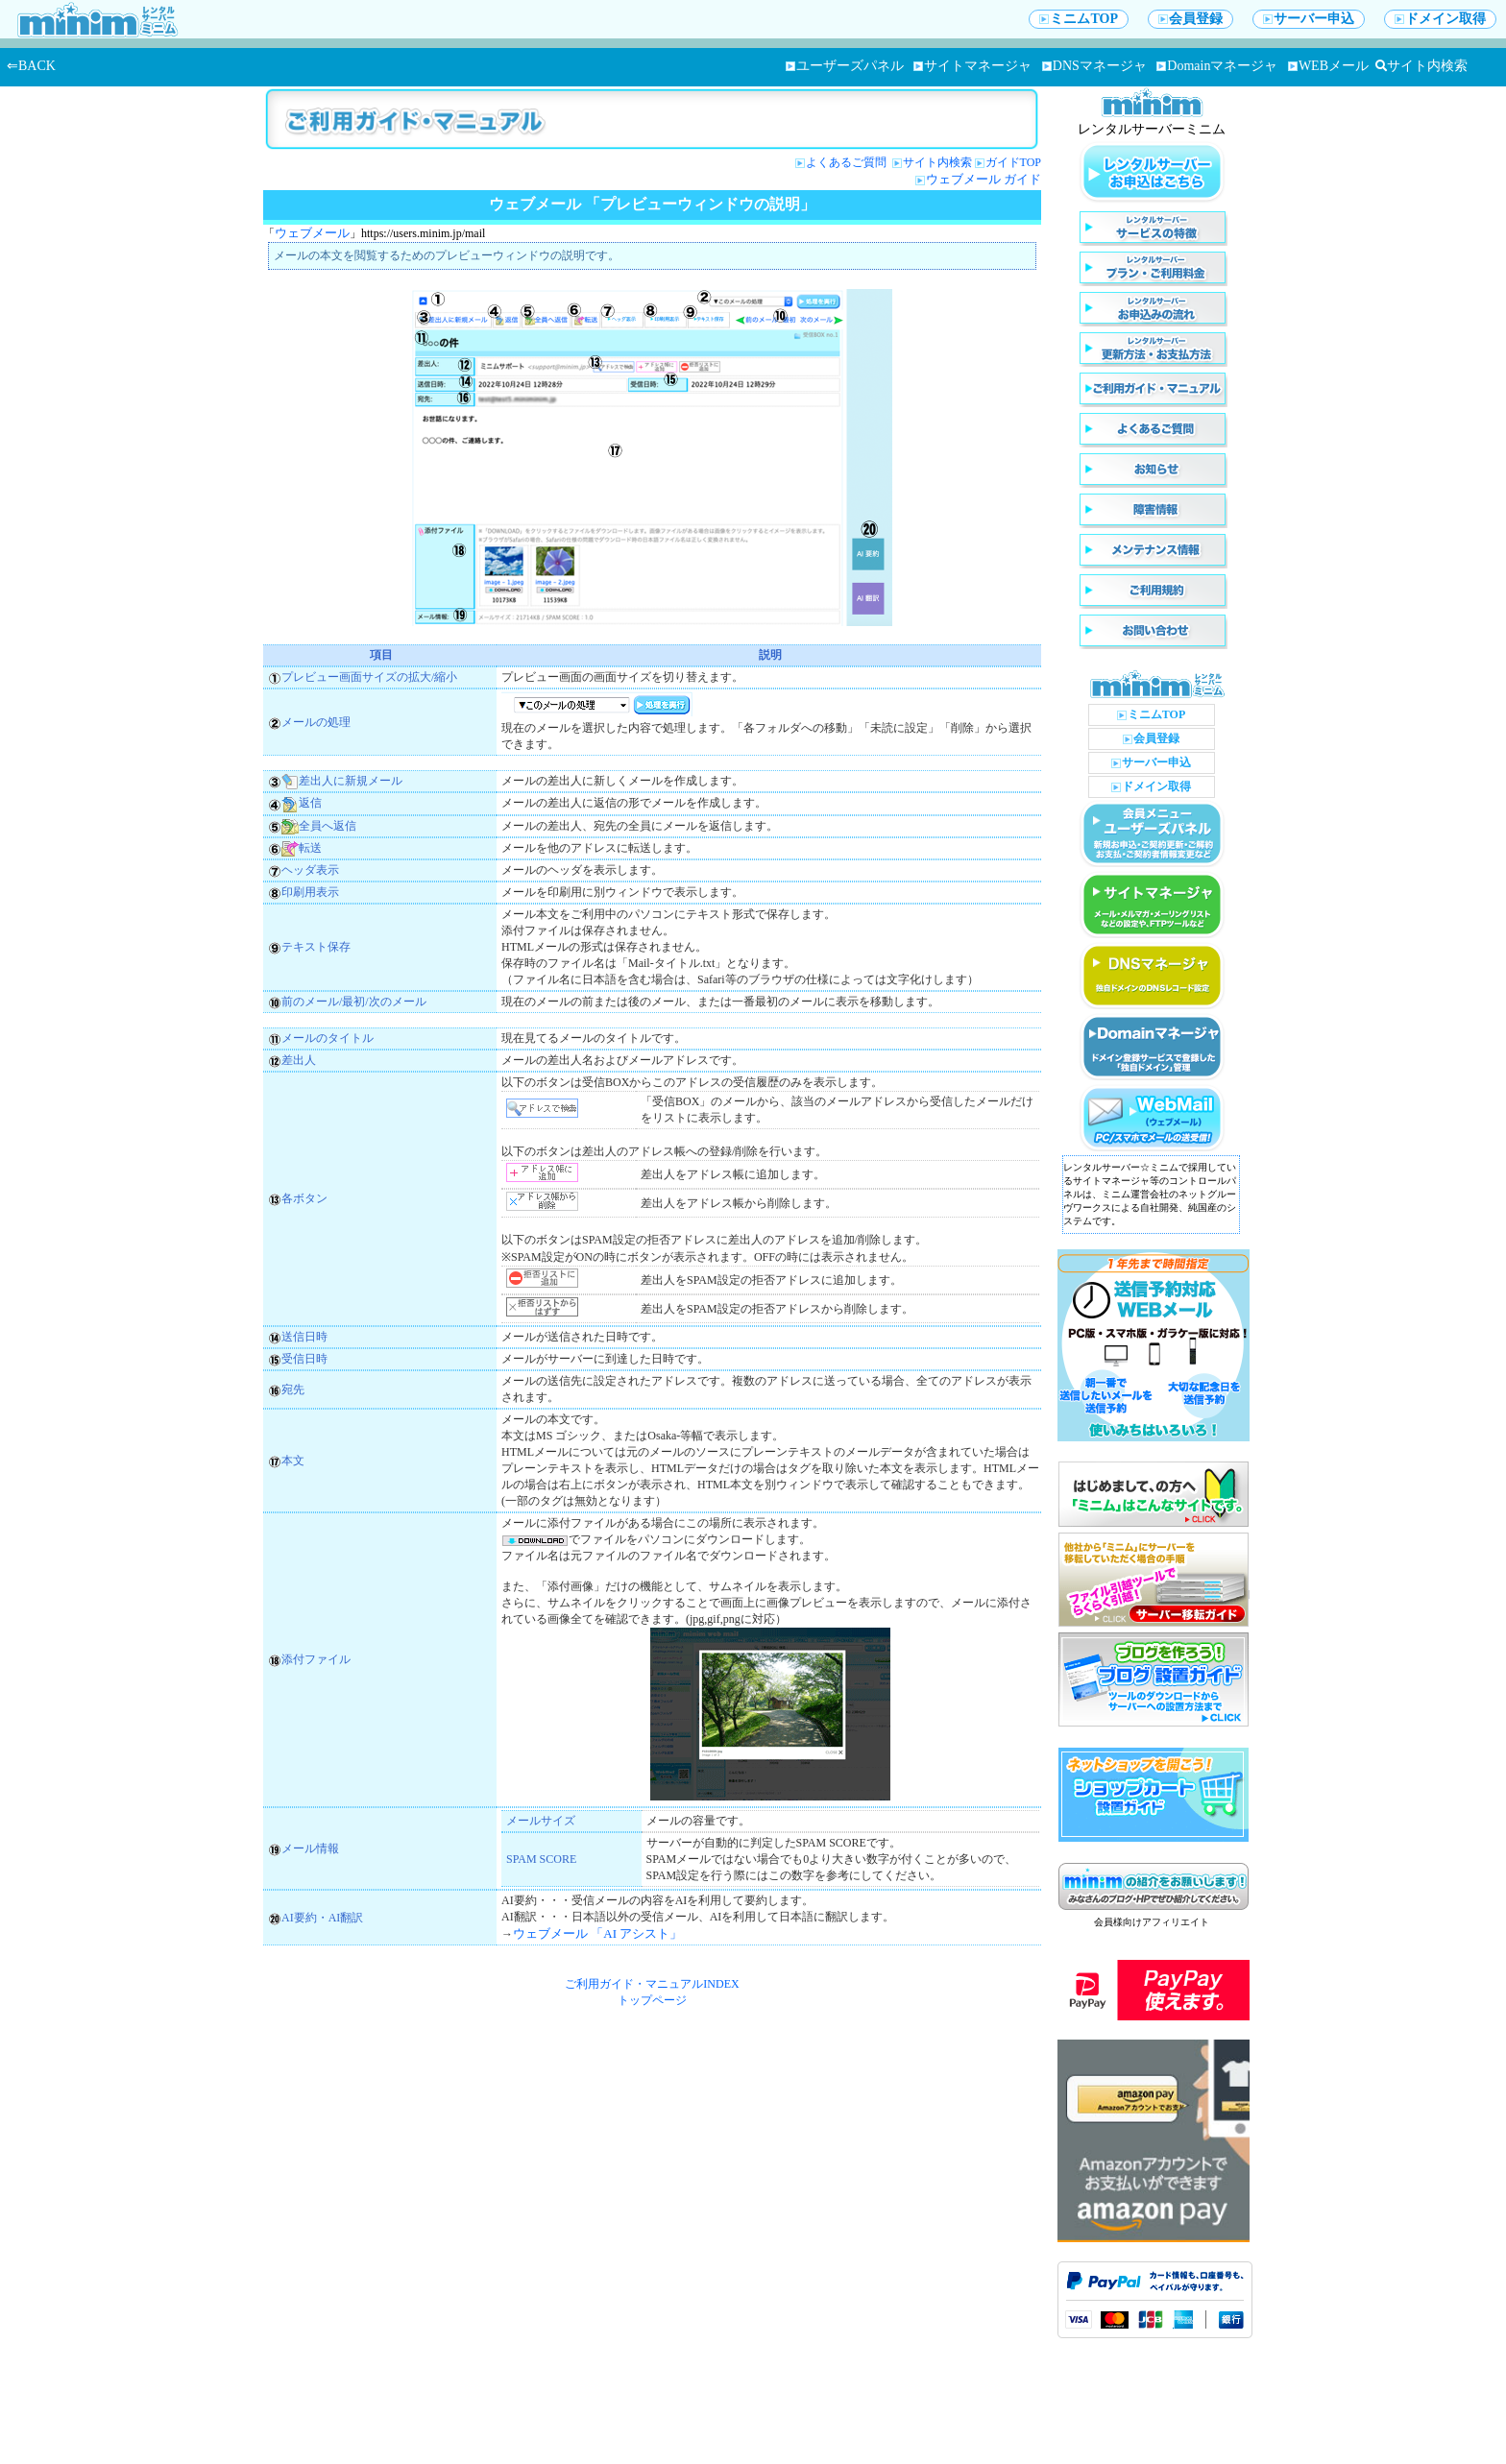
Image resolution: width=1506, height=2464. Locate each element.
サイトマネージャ (972, 66)
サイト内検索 (1421, 66)
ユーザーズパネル (845, 66)
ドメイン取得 (1440, 19)
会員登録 (1190, 19)
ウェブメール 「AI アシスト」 (597, 1933)
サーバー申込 (1308, 19)
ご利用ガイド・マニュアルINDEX (652, 1984)
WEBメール (1328, 66)
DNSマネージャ (1094, 66)
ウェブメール (312, 233)
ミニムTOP (1078, 19)
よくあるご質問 (847, 162)
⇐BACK (31, 66)
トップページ (652, 2000)
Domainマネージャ (1216, 66)
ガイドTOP (1013, 162)
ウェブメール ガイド (983, 179)
